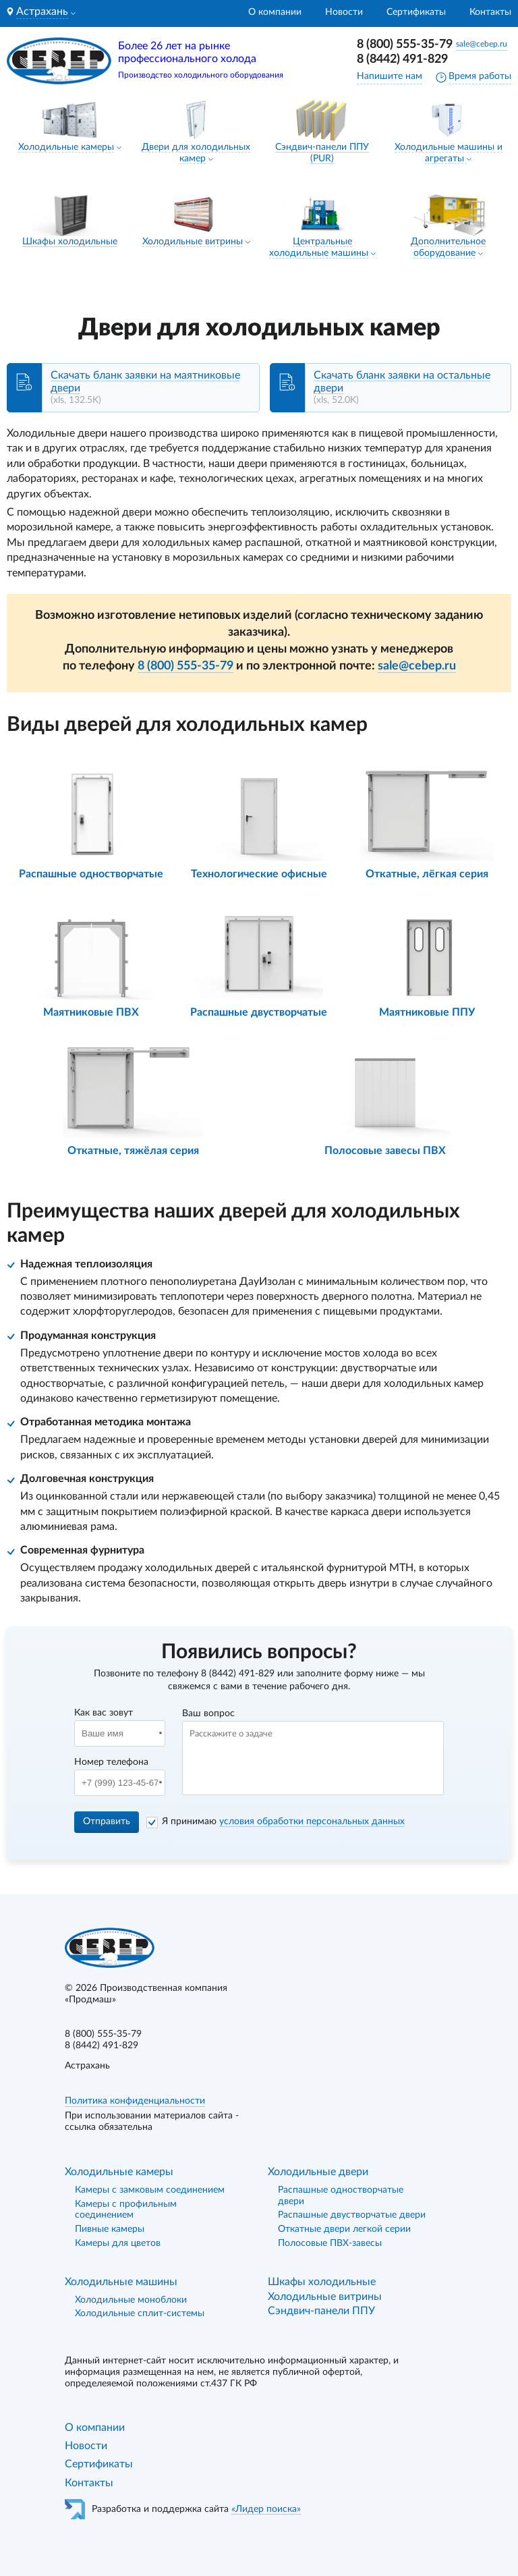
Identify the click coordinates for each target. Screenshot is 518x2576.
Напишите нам (389, 76)
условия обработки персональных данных (312, 1821)
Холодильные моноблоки (131, 2300)
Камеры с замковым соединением (150, 2190)
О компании (274, 12)
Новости (344, 12)
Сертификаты (416, 12)
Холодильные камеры (66, 147)
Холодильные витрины (192, 241)
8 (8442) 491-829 (402, 59)
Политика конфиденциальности (135, 2101)
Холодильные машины (121, 2281)
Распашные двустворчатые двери (352, 2215)
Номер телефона (111, 1762)
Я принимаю (283, 1821)
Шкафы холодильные (69, 241)
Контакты (490, 12)
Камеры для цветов (118, 2243)
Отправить (106, 1821)
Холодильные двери (318, 2171)
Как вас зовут (103, 1713)
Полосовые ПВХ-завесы (330, 2243)
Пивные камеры (109, 2229)
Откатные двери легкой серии (344, 2229)
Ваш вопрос (208, 1713)
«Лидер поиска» (266, 2509)
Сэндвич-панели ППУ (321, 2310)
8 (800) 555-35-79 (405, 44)
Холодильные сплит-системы (139, 2313)
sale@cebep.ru (481, 44)
